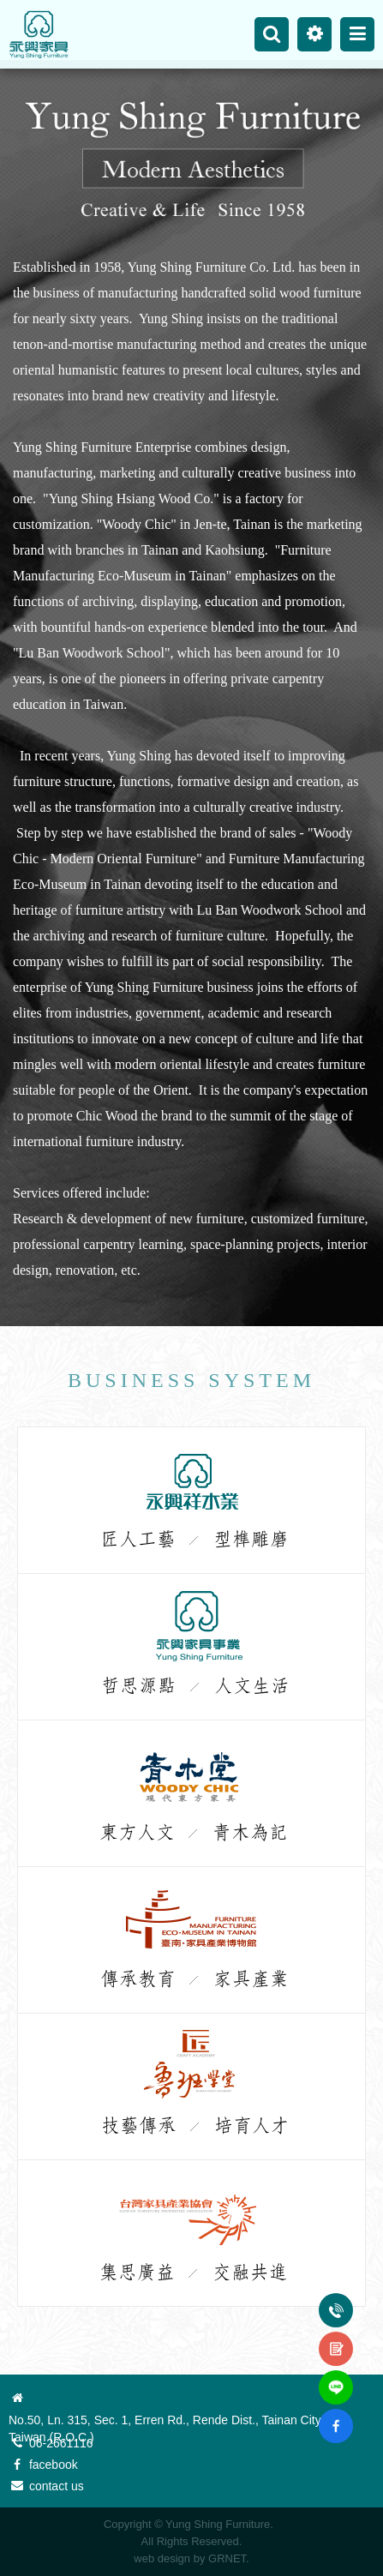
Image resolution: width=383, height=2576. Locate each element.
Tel (336, 2300)
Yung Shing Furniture (39, 34)
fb (336, 2416)
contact (336, 2338)
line (336, 2377)
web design (162, 2558)
